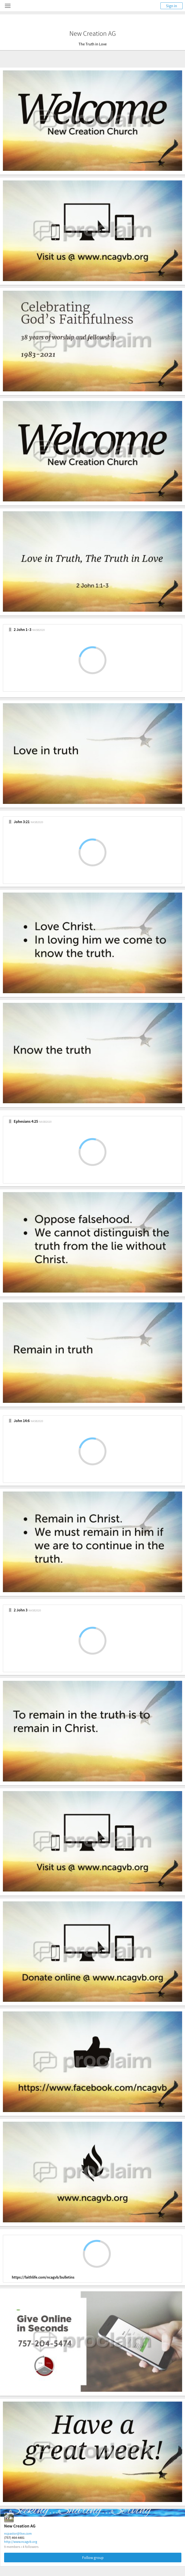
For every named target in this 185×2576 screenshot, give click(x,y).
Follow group (93, 2557)
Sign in (171, 5)
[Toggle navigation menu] (8, 6)
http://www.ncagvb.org (20, 2541)
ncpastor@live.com (18, 2533)
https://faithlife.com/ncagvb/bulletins (43, 2277)
